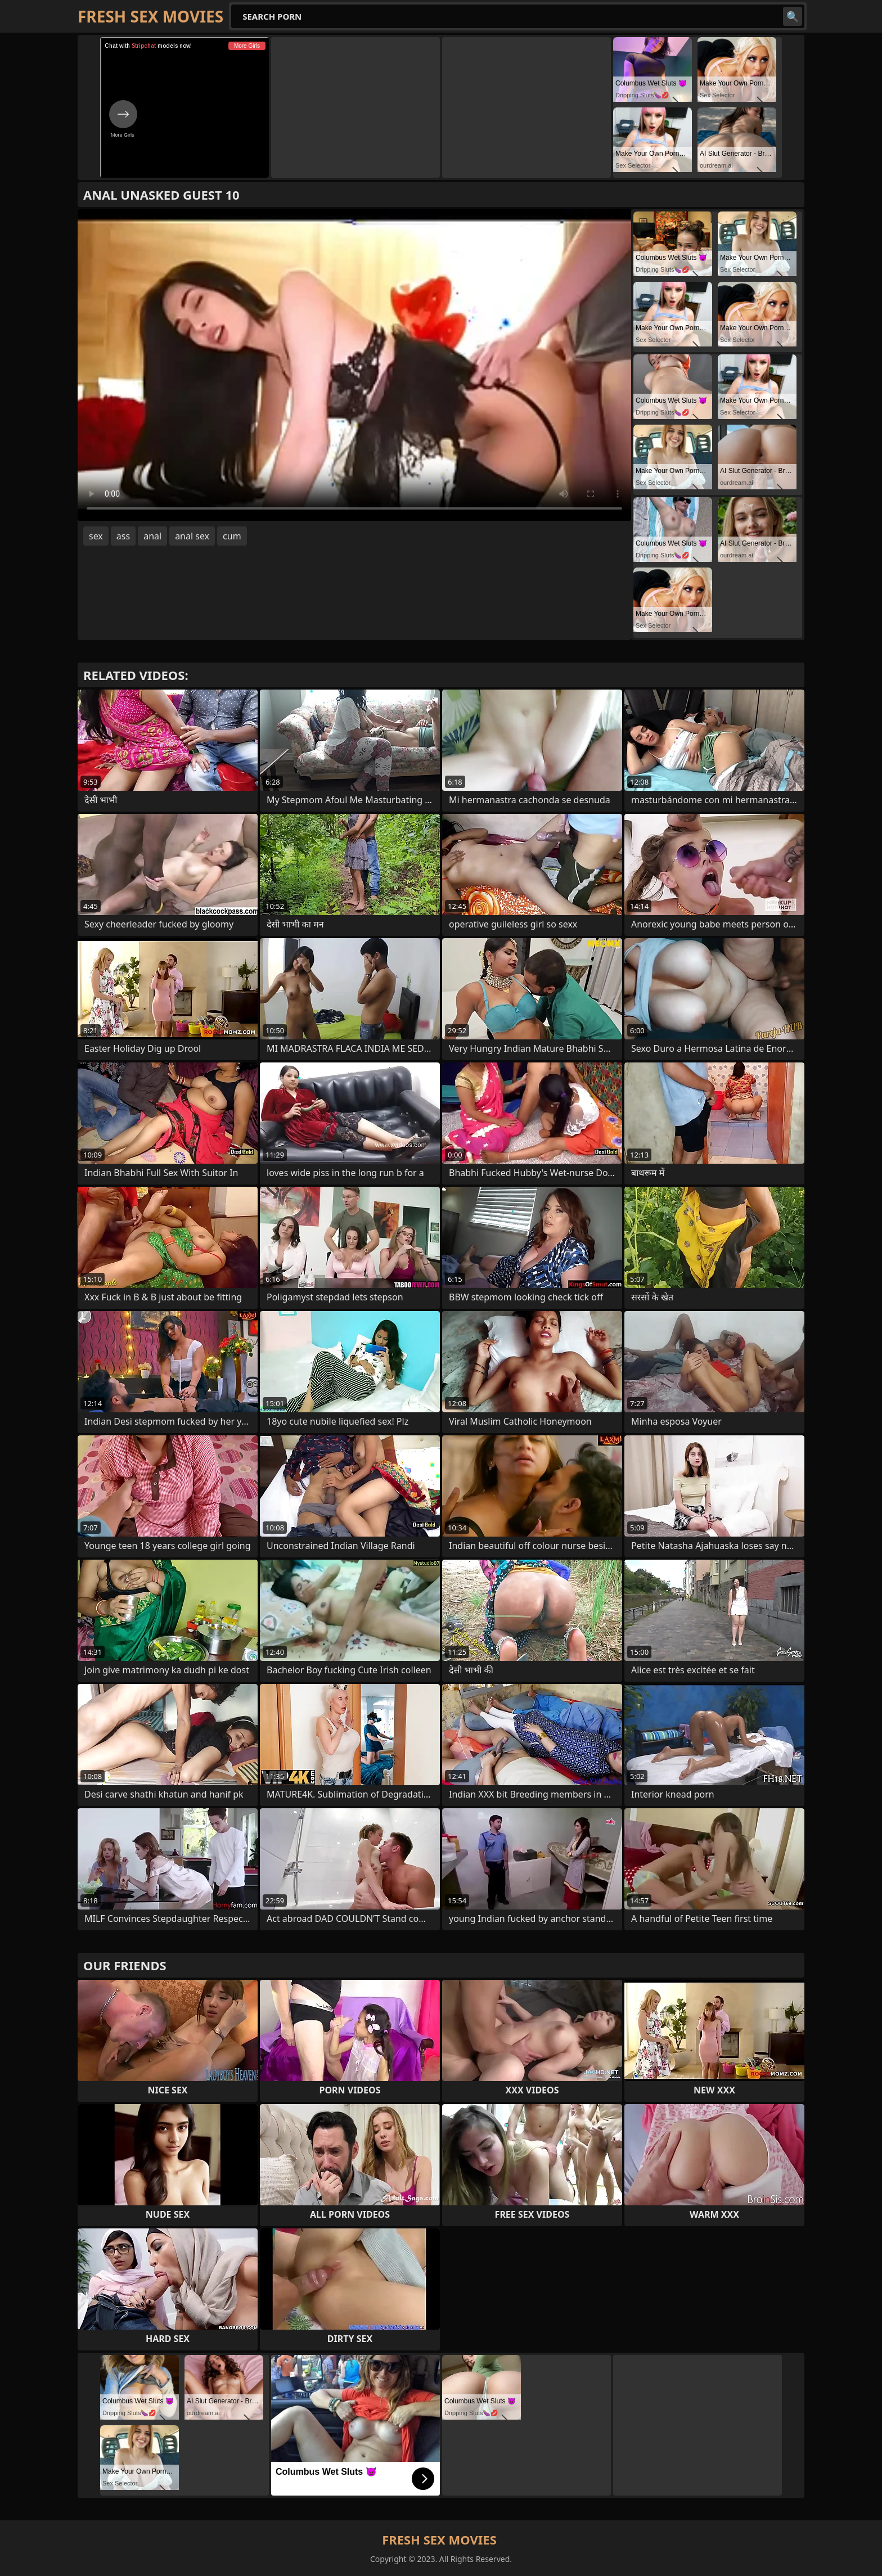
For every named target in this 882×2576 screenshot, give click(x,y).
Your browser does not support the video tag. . (354, 365)
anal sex (192, 536)
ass (123, 536)
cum (232, 536)
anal (152, 536)
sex (96, 536)
